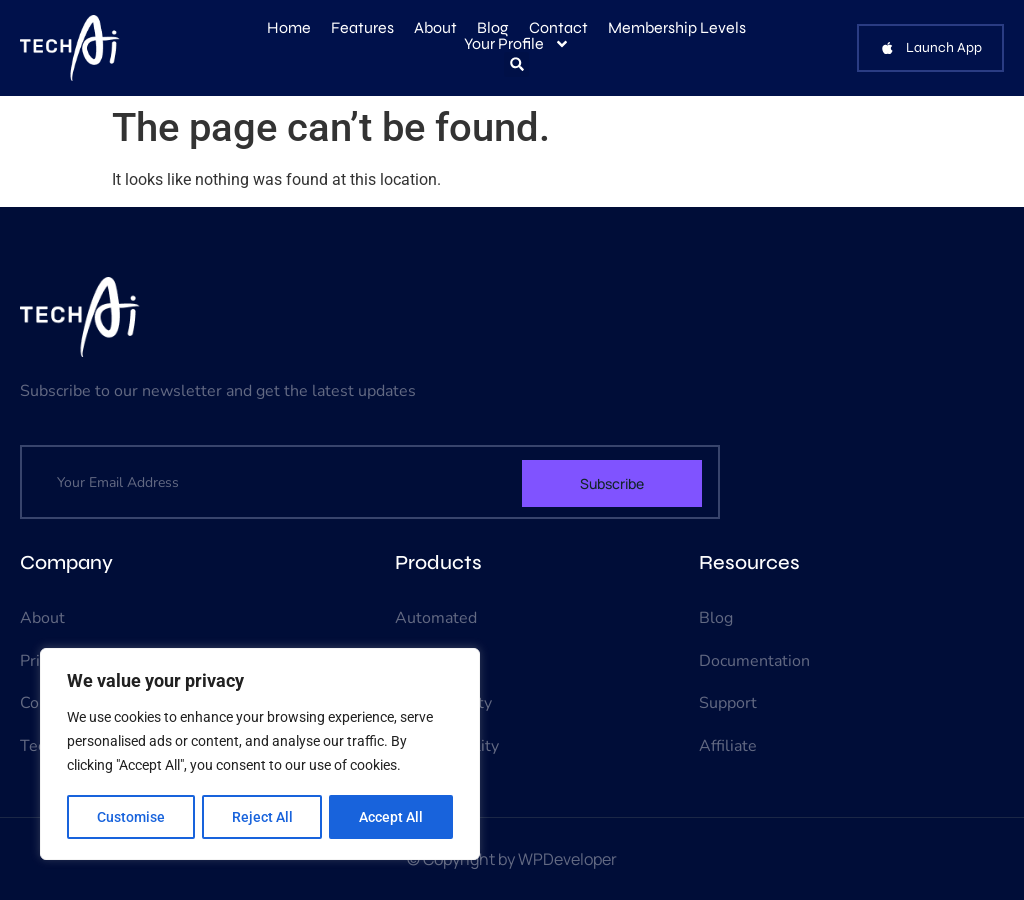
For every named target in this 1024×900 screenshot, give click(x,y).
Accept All (392, 817)
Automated (436, 618)
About (435, 28)
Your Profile (517, 44)
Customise (131, 817)
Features (362, 28)
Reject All (262, 817)
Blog (493, 28)
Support (728, 703)
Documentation (754, 661)
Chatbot (424, 661)
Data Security (443, 703)
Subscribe (612, 483)
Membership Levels (677, 28)
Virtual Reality (447, 746)
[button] (516, 64)
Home (289, 28)
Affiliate (728, 746)
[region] (260, 755)
